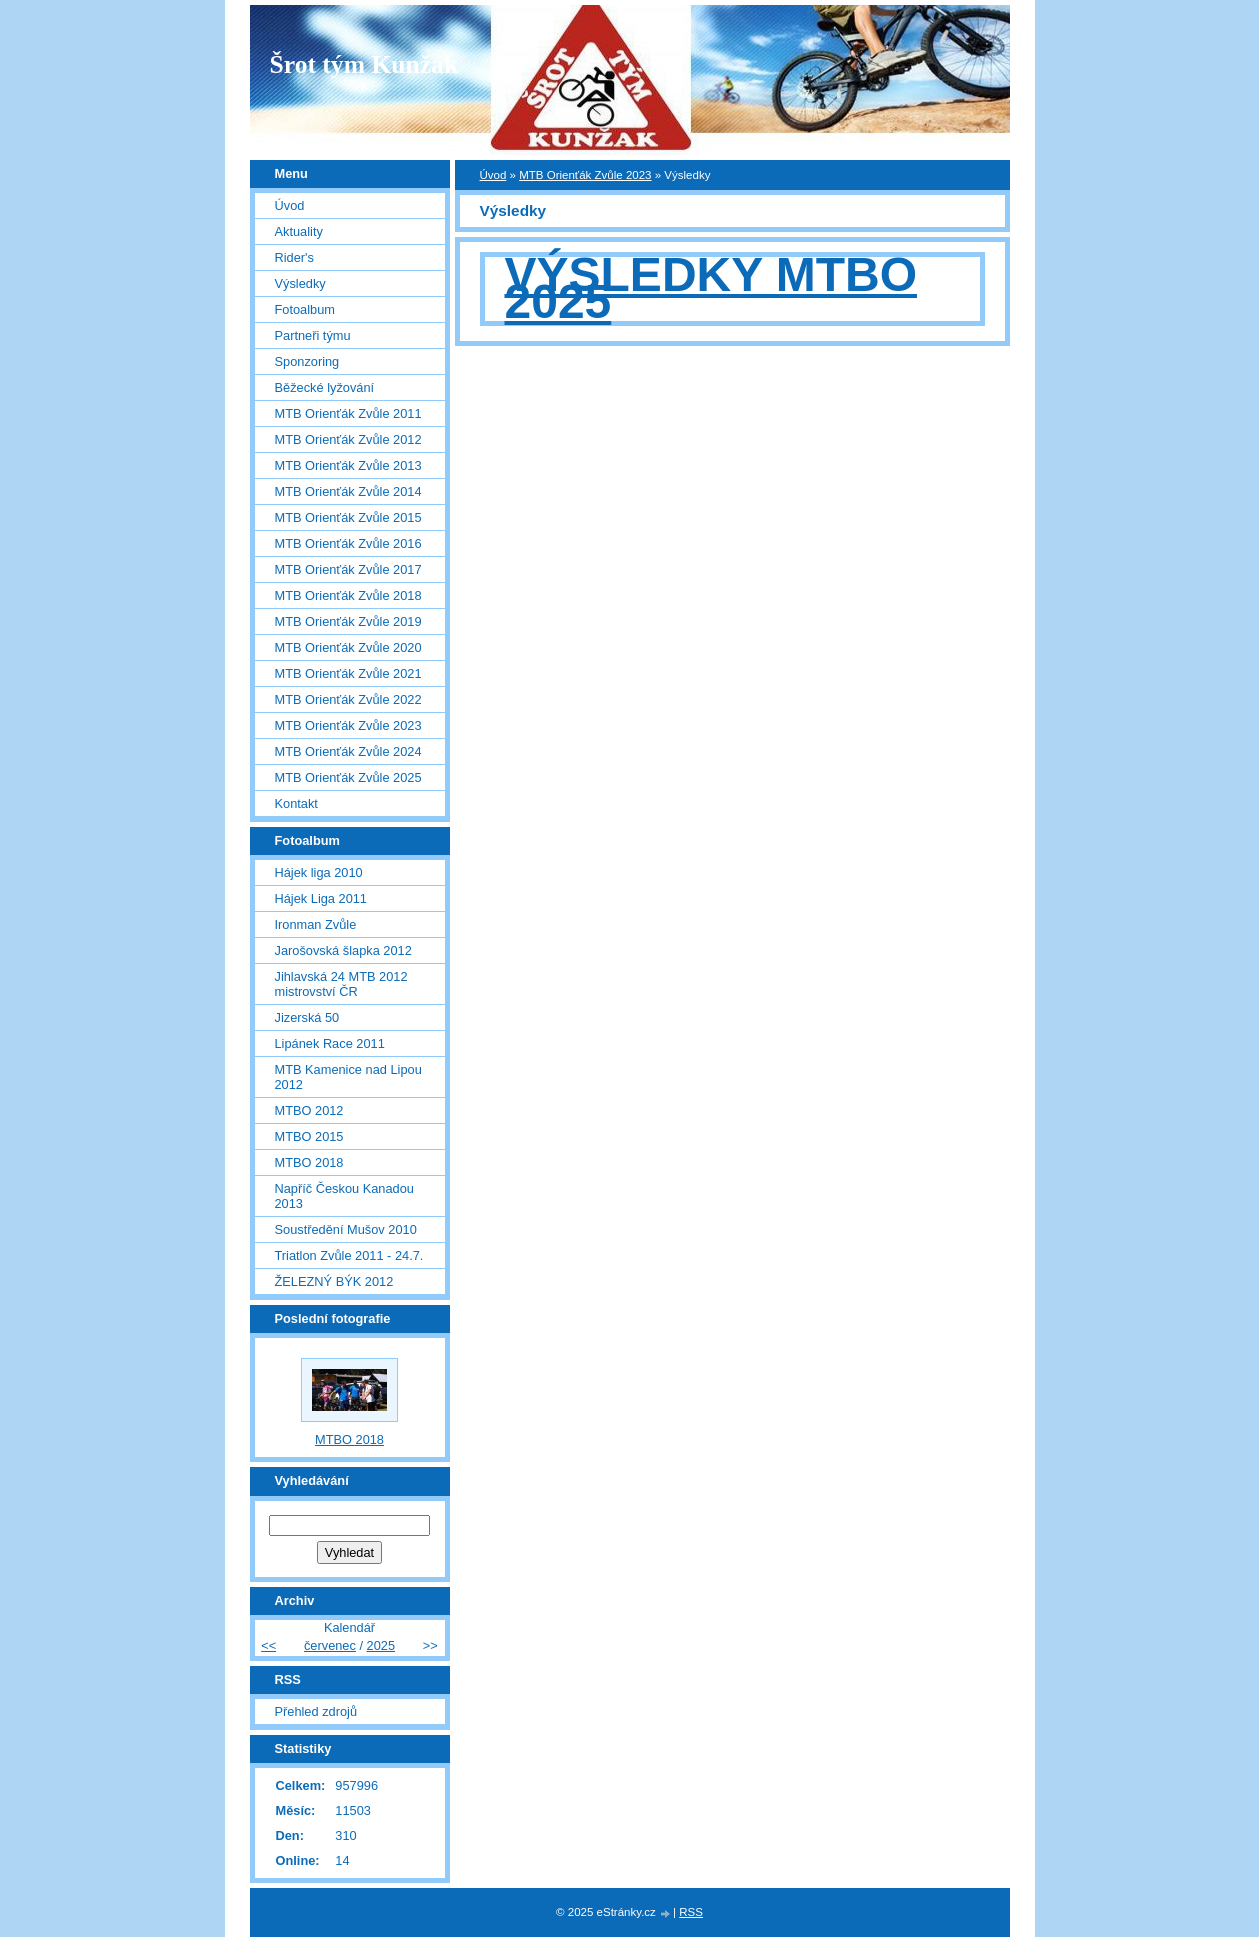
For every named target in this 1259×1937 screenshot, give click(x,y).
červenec (330, 1645)
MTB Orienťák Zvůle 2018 (348, 595)
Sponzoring (307, 361)
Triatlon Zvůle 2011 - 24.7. (349, 1255)
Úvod (493, 175)
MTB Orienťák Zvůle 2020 (348, 647)
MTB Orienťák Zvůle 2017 (348, 569)
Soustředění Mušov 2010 (346, 1229)
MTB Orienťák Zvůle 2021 (348, 673)
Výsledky (300, 283)
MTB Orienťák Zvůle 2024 (348, 751)
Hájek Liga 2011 (321, 898)
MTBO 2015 (309, 1136)
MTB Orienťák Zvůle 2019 (348, 621)
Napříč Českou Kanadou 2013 (344, 1196)
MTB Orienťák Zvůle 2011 (348, 413)
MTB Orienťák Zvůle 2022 (348, 699)
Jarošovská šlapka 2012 (343, 950)
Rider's (294, 257)
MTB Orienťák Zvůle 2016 (348, 543)
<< (268, 1645)
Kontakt (296, 803)
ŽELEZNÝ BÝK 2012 (334, 1281)
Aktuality (299, 231)
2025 (381, 1645)
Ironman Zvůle (316, 924)
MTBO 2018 (309, 1162)
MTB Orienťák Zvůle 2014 (348, 491)
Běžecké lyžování (325, 387)
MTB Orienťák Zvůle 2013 (348, 465)
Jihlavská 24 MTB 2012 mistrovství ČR (341, 984)
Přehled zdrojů (316, 1711)
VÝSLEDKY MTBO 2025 (711, 288)
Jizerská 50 (307, 1017)
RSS (691, 1912)
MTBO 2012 (309, 1110)
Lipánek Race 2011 (330, 1043)
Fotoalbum (305, 309)
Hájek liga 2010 (319, 872)
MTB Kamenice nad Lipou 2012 (348, 1077)
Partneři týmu (313, 335)
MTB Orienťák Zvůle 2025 (348, 777)
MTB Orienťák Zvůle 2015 (348, 517)
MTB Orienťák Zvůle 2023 (585, 175)
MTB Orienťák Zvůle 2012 (348, 439)
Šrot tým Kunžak (364, 64)
